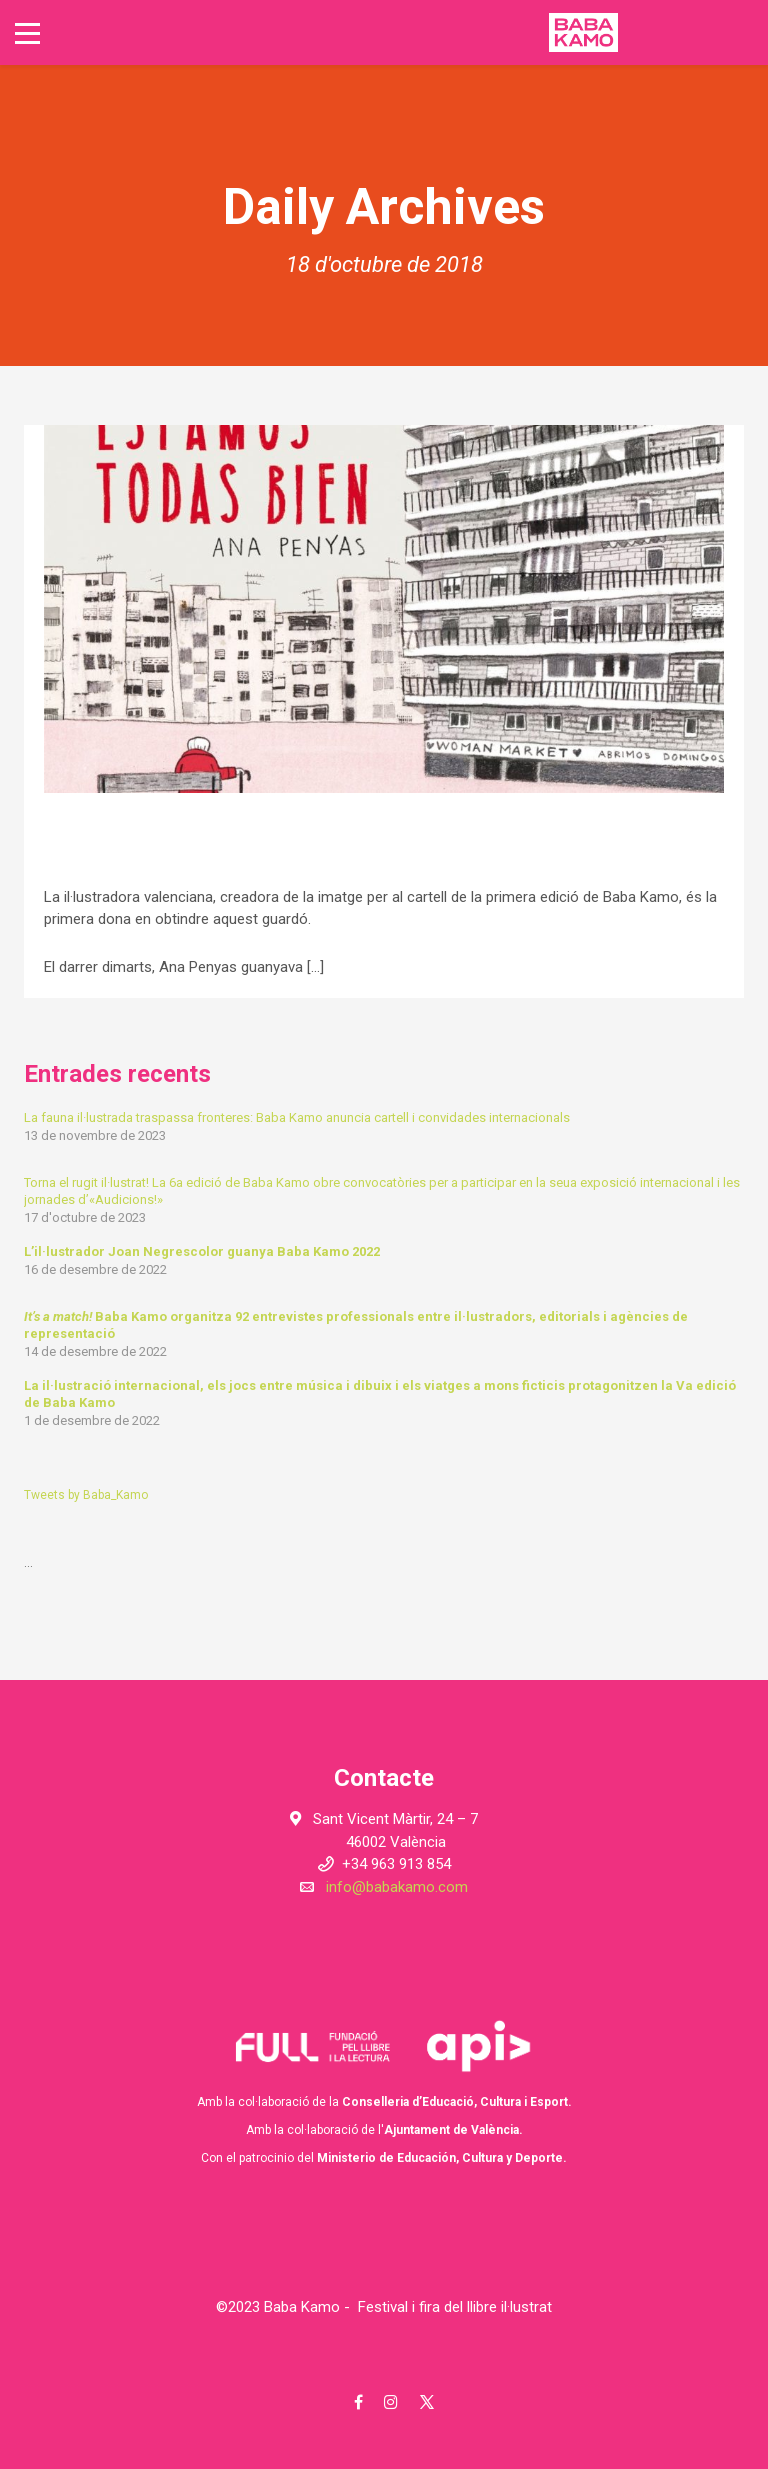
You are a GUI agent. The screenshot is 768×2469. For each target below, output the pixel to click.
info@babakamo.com (397, 1887)
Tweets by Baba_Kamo (86, 1495)
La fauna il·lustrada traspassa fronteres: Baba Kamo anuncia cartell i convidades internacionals (297, 1117)
